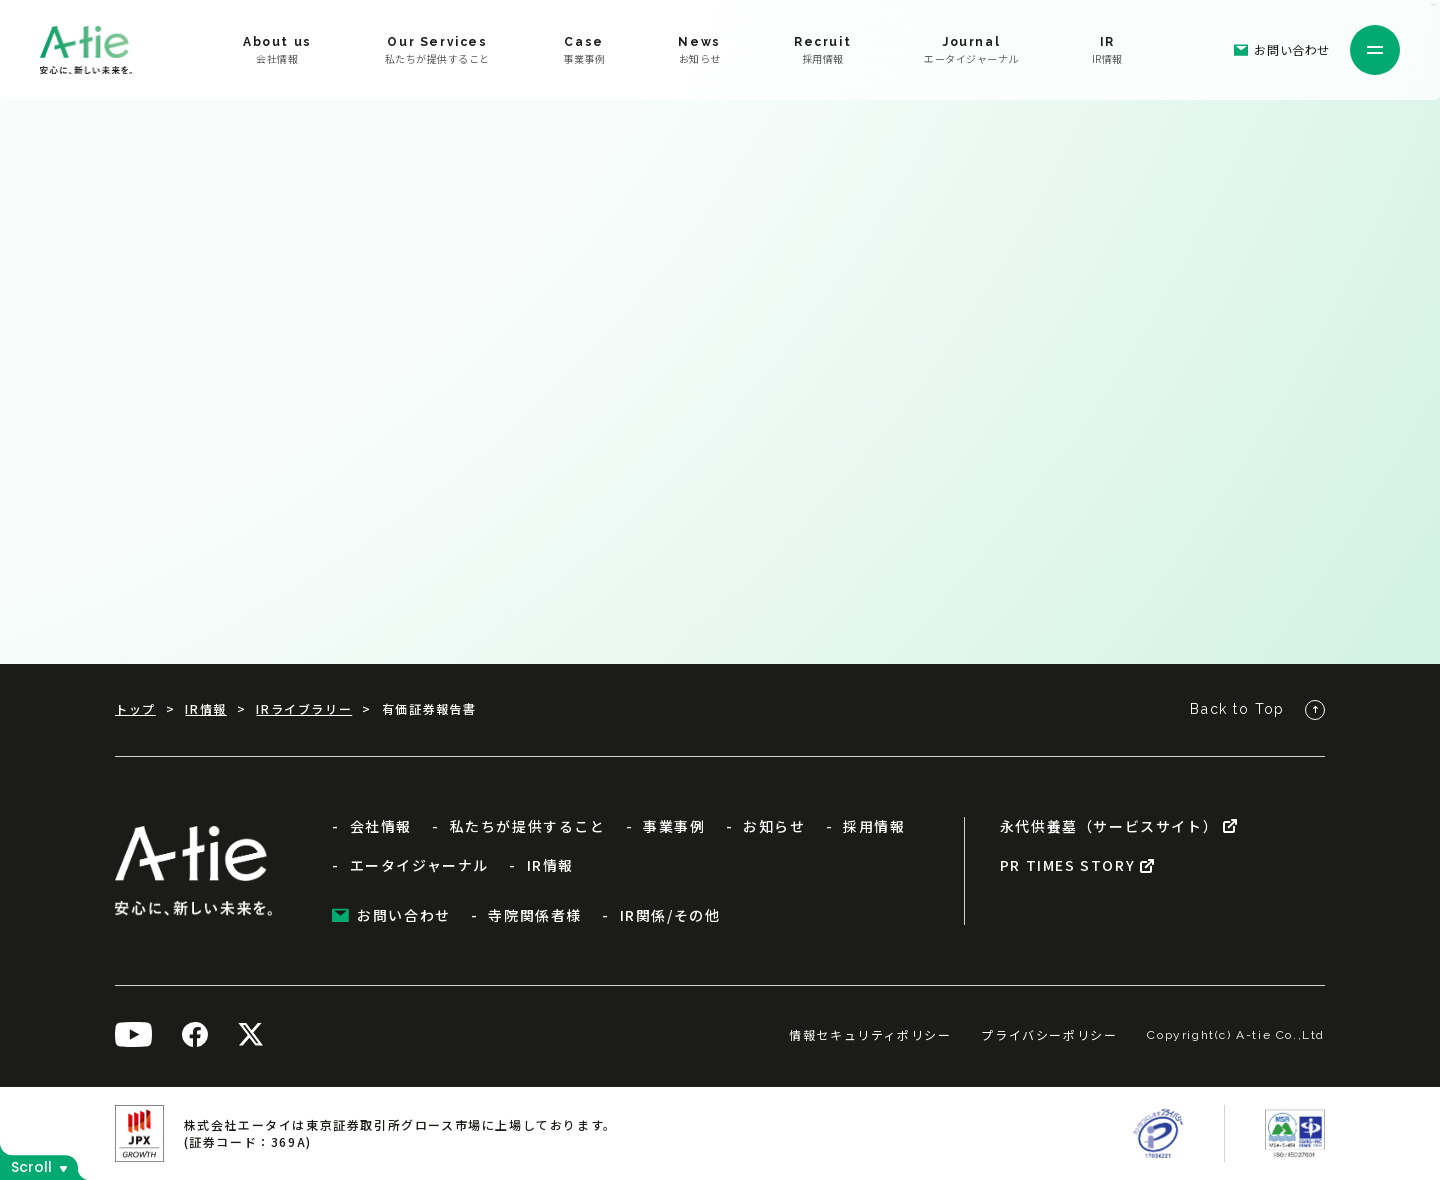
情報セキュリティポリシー (870, 1034)
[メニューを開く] (1375, 50)
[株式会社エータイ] (86, 50)
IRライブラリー (304, 709)
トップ (135, 709)
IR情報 (205, 709)
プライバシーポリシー (1049, 1034)
